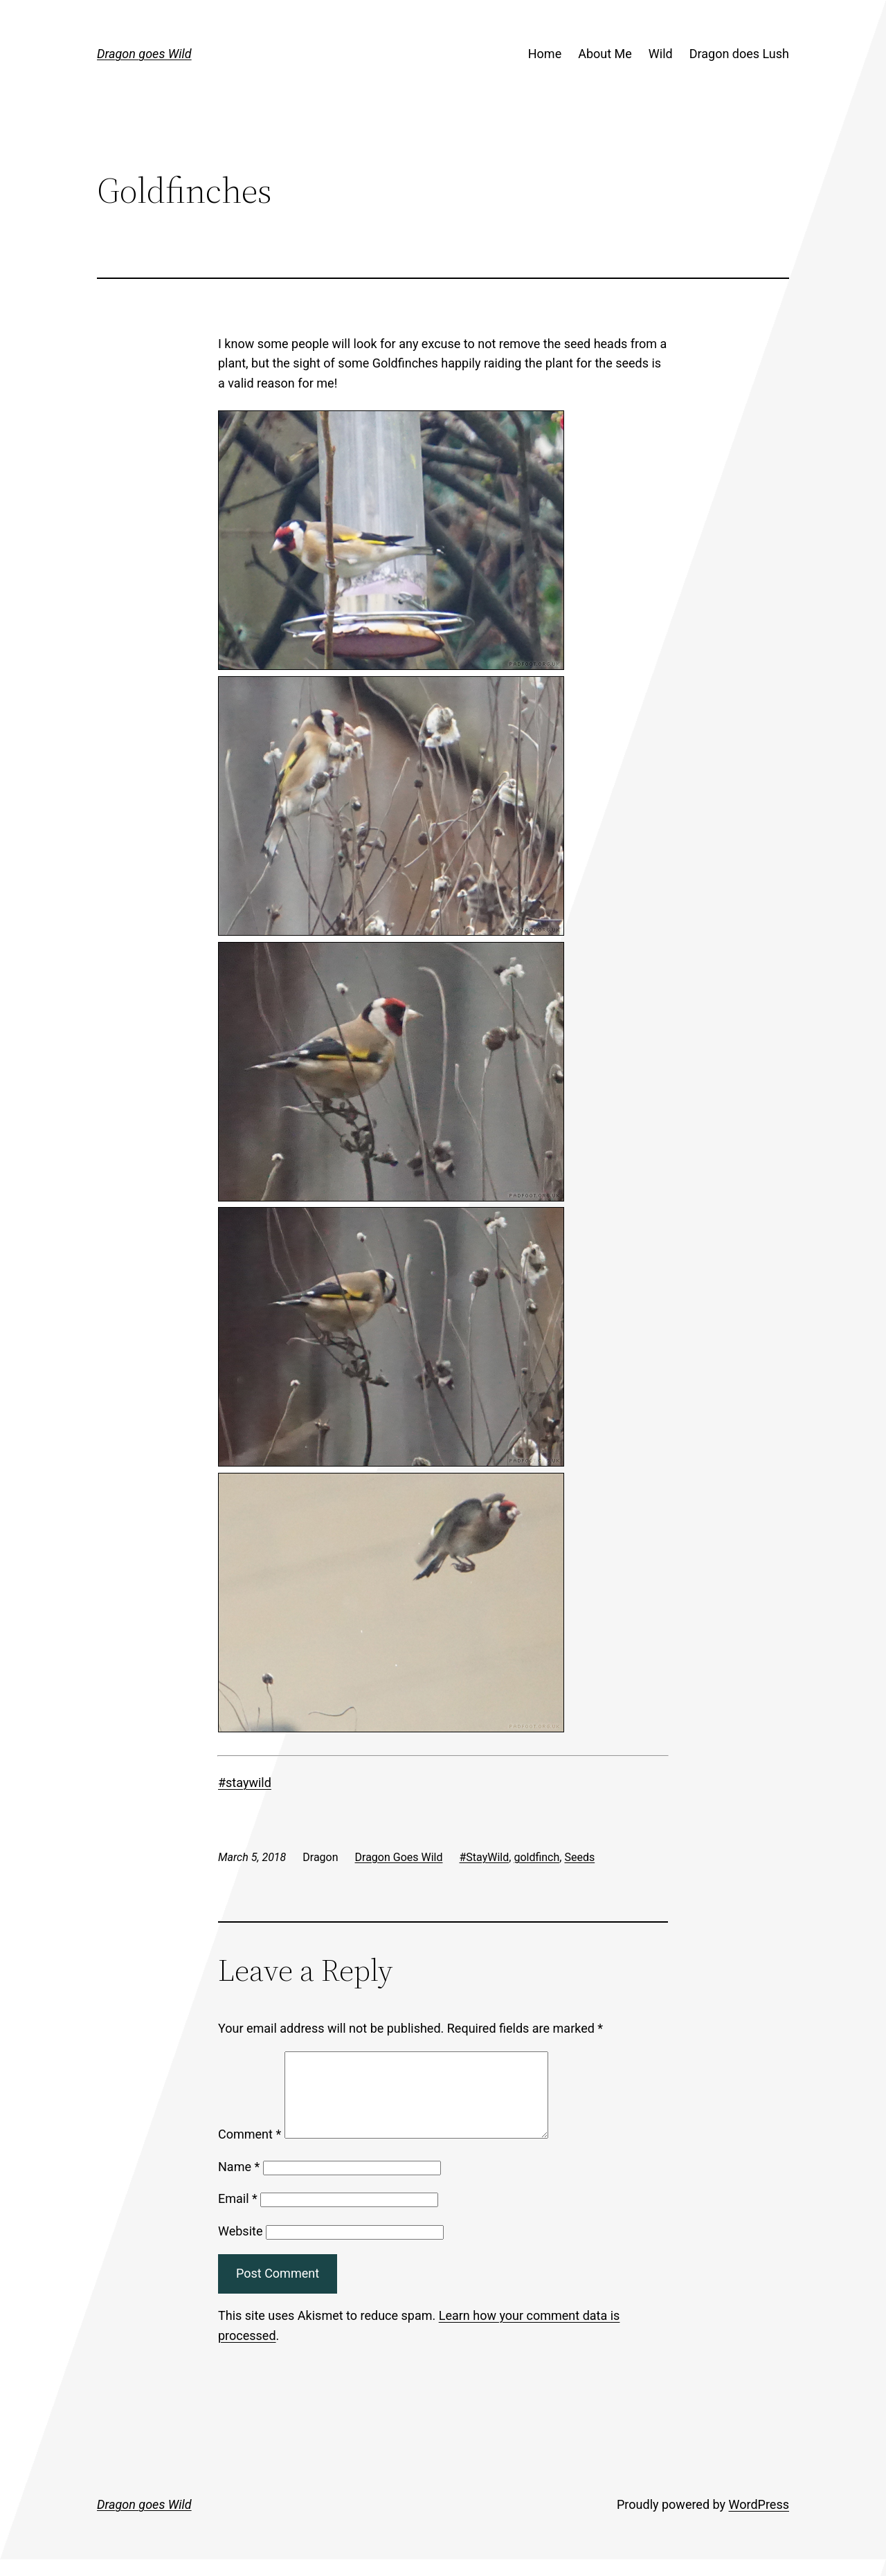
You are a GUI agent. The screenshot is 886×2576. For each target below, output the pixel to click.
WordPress (759, 2521)
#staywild (244, 1782)
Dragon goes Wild (144, 53)
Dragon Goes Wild (399, 1857)
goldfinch (536, 1857)
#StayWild (484, 1857)
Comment (249, 2150)
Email (237, 2215)
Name (239, 2183)
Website (240, 2247)
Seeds (579, 1857)
